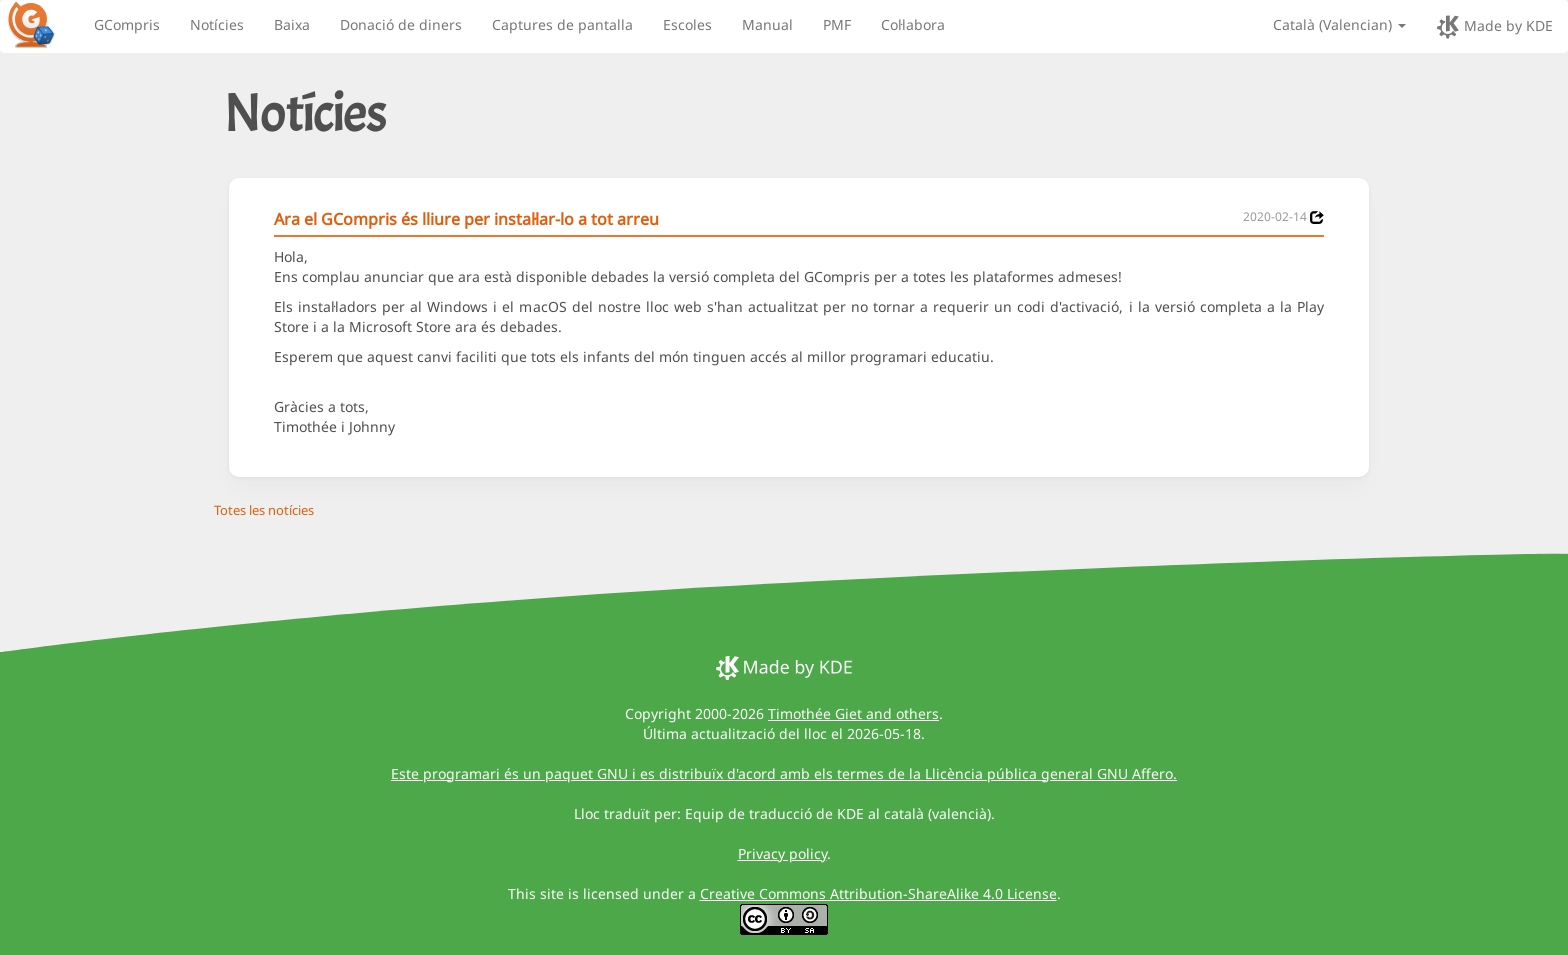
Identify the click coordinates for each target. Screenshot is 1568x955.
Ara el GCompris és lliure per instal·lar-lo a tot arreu (466, 219)
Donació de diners (401, 24)
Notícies (217, 24)
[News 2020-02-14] (1317, 217)
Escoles (687, 24)
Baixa (292, 24)
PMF (837, 24)
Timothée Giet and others (853, 713)
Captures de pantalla (562, 24)
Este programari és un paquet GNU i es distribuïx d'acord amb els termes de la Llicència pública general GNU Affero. (784, 773)
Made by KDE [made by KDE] (1494, 27)
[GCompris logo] (43, 24)
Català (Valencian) (1339, 24)
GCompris (127, 24)
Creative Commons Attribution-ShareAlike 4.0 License (878, 893)
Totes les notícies (264, 510)
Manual (767, 24)
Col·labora (913, 24)
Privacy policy (782, 853)
